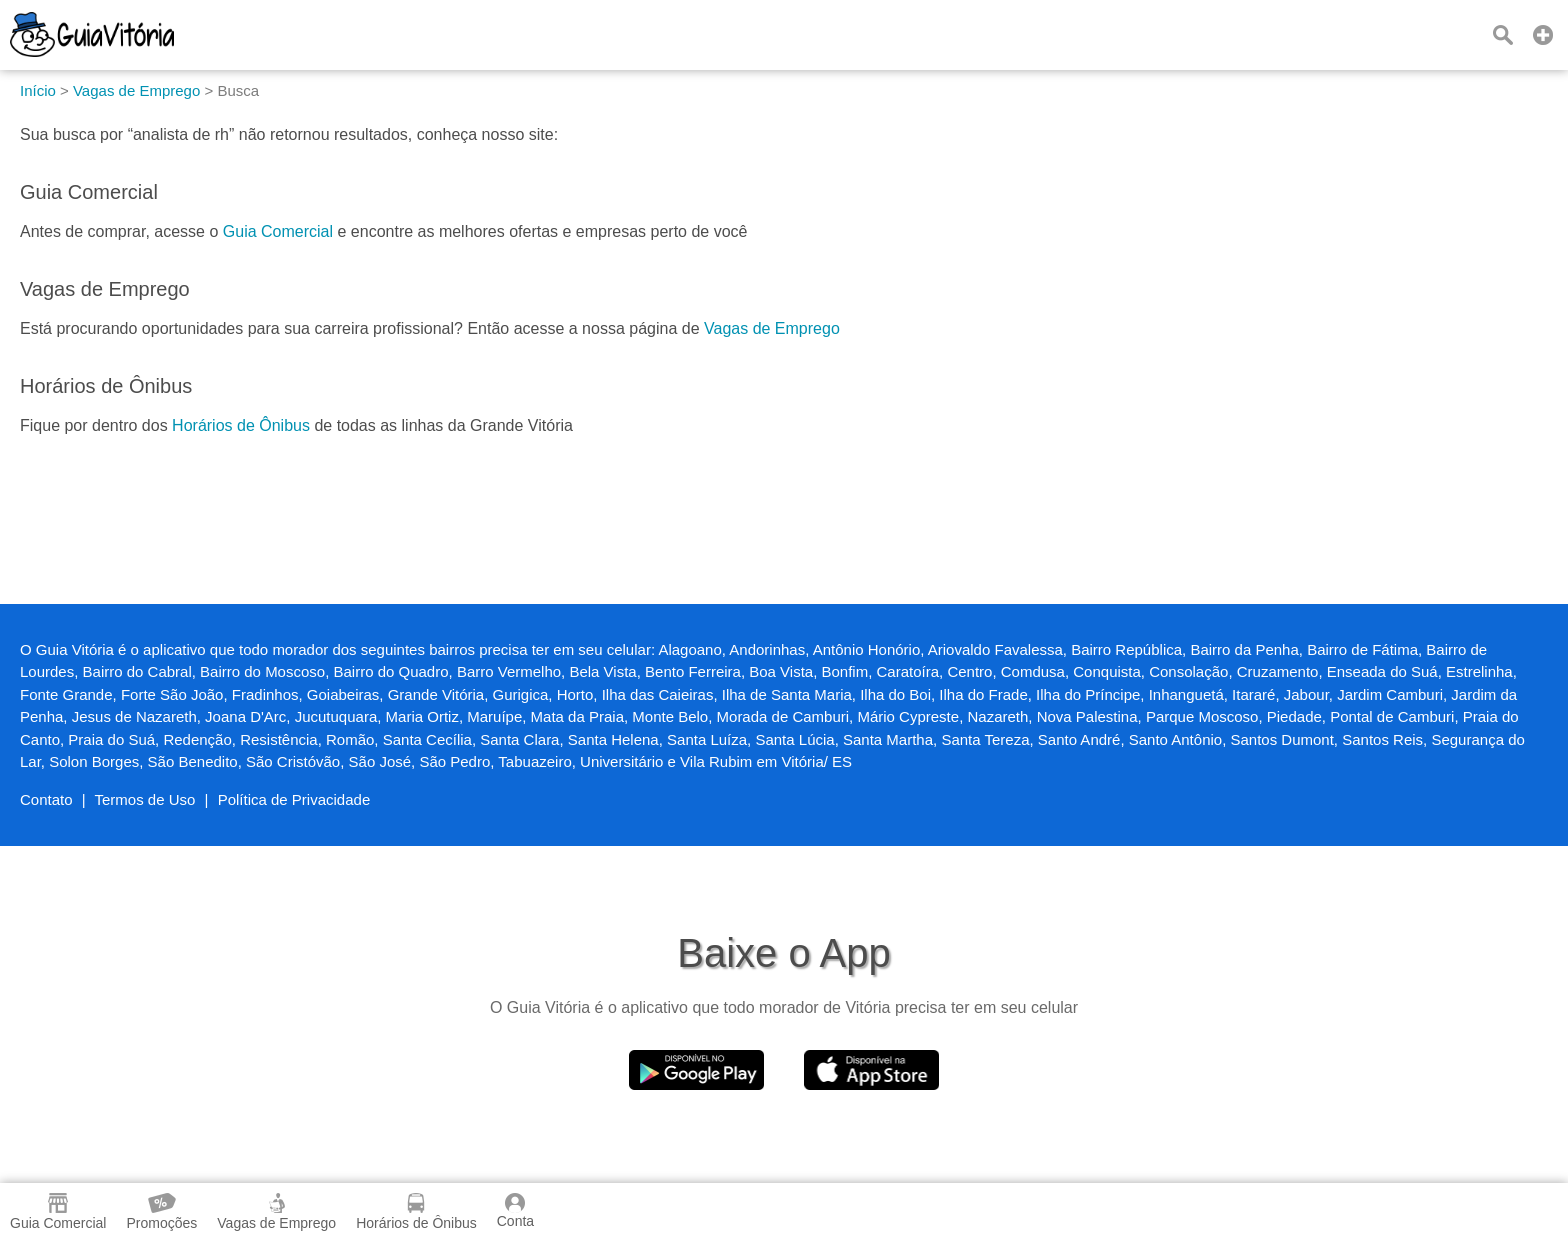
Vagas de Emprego (772, 328)
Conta (515, 1211)
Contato (46, 799)
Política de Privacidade (294, 799)
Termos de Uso (145, 799)
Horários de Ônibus (241, 425)
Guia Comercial (278, 231)
